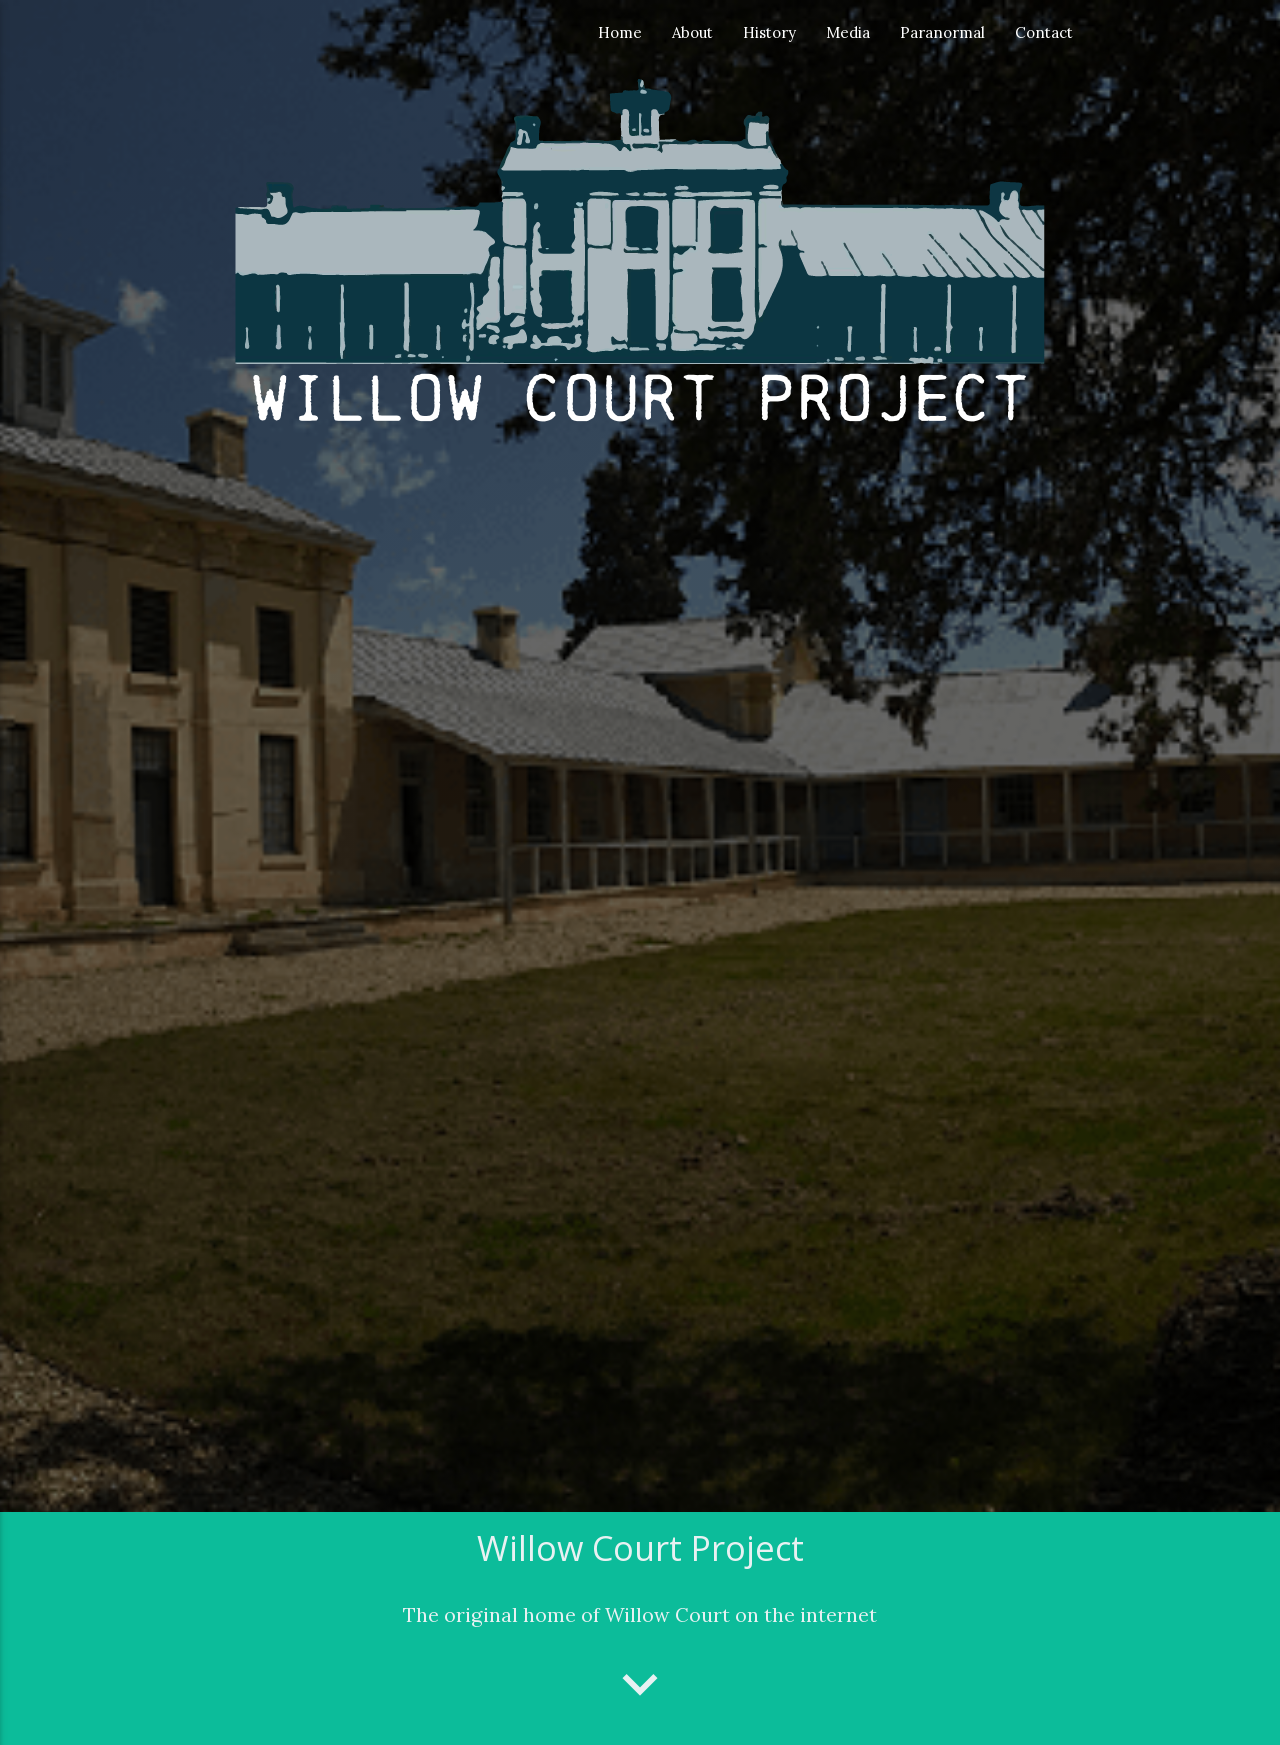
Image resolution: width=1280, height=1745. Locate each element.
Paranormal (942, 32)
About (692, 32)
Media (848, 32)
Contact (1044, 32)
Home (620, 32)
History (769, 32)
